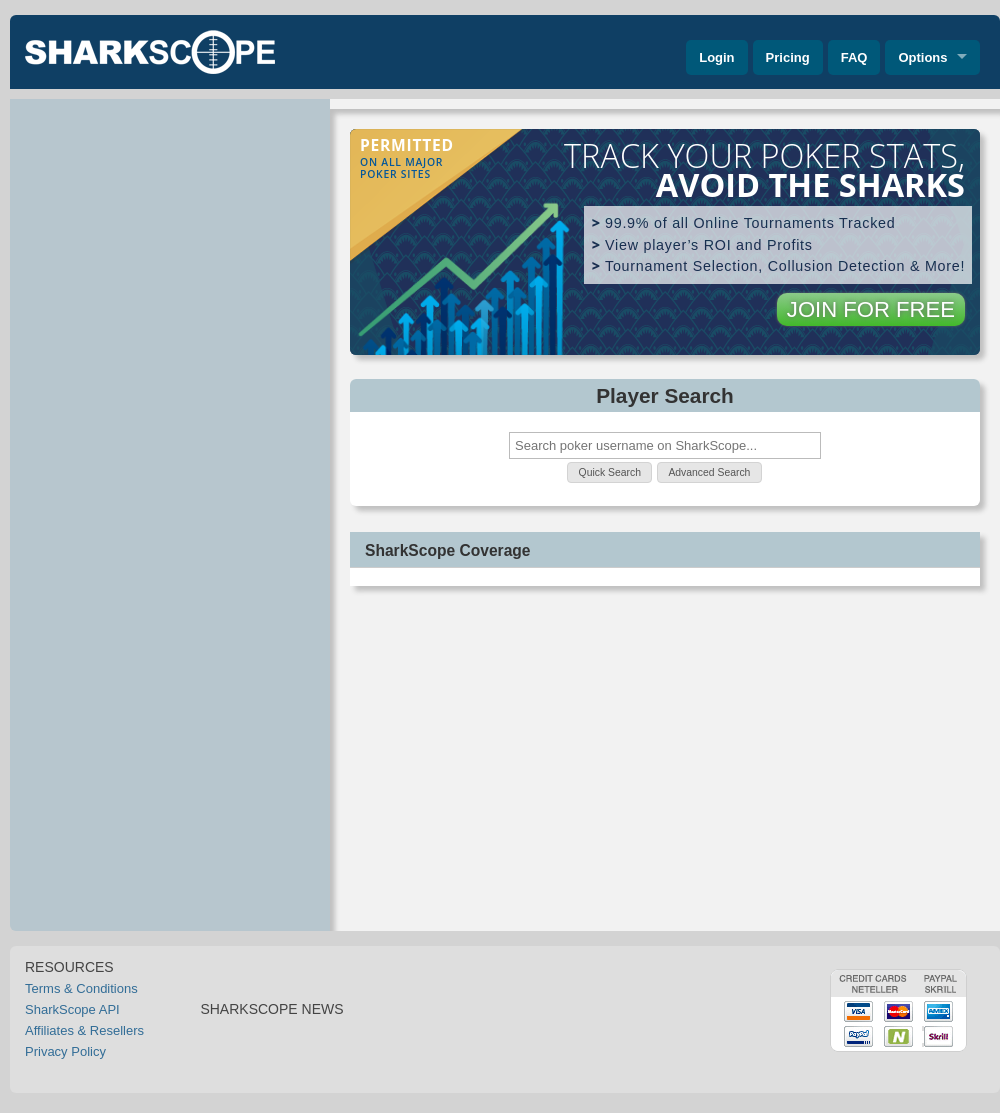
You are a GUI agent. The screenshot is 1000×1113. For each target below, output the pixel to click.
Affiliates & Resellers (84, 1030)
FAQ (854, 57)
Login (716, 57)
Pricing (788, 57)
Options (922, 57)
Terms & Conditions (81, 988)
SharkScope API (72, 1009)
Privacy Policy (65, 1051)
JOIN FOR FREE (871, 309)
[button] (609, 472)
